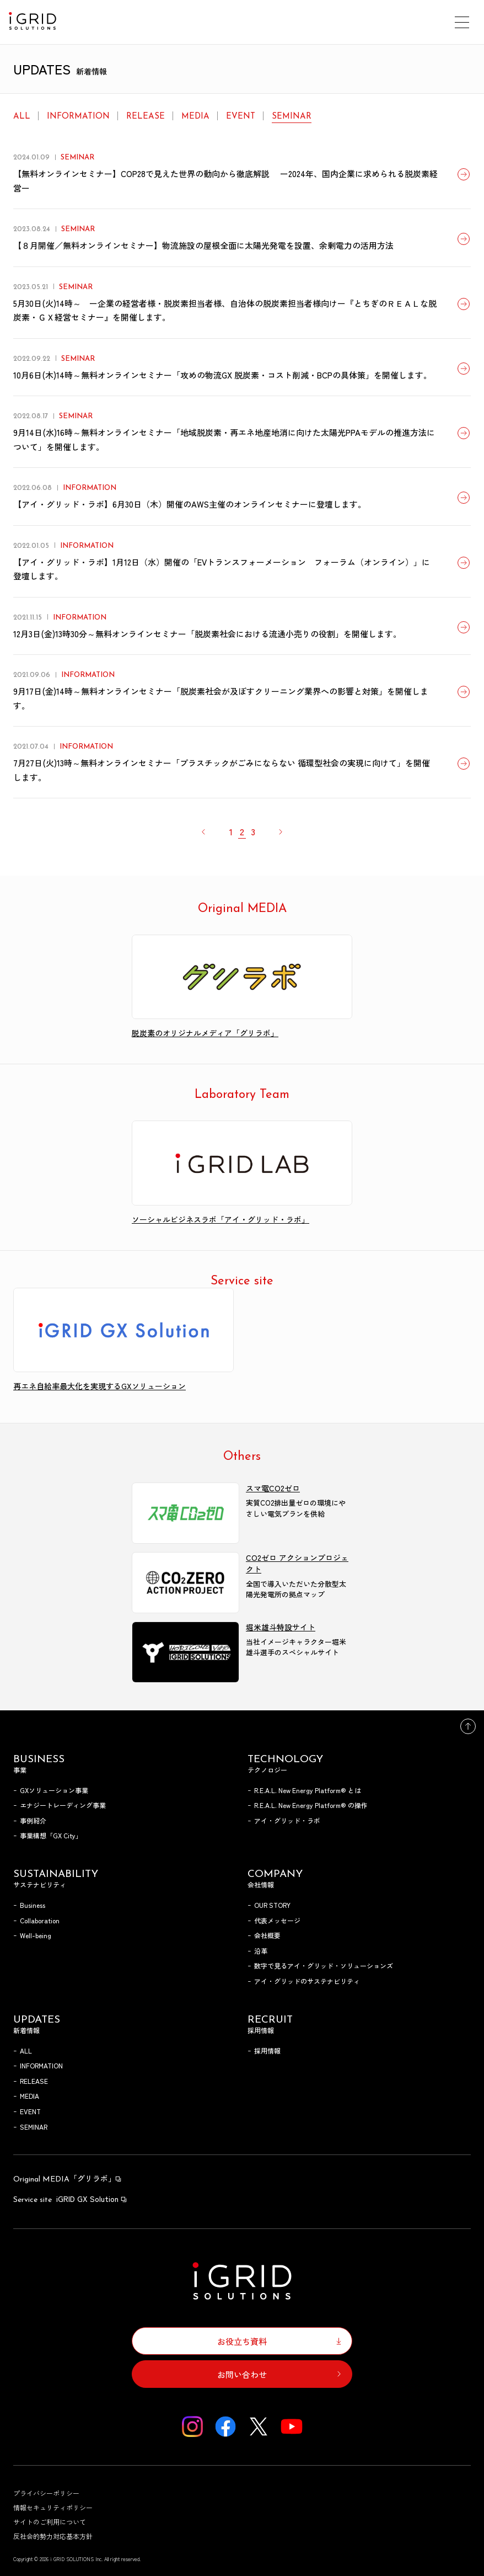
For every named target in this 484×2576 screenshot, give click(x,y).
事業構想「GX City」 (51, 1835)
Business (32, 1905)
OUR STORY (272, 1905)
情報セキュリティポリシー (53, 2507)
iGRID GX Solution (70, 2198)
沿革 (260, 1950)
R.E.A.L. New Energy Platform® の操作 (311, 1805)
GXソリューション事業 (54, 1790)
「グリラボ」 (67, 2178)
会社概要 (267, 1935)
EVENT (240, 117)
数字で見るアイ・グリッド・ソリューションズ (323, 1965)
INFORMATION (78, 117)
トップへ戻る (468, 1726)
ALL (21, 117)
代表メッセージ (277, 1920)
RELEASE (145, 117)
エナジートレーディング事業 (63, 1805)
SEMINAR (291, 117)
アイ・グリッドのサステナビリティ (307, 1981)
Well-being (35, 1935)
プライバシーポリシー (46, 2493)
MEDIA (195, 117)
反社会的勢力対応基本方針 (53, 2536)
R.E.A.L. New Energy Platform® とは (307, 1790)
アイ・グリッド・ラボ (287, 1820)
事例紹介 (33, 1820)
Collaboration (40, 1920)
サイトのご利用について (49, 2521)
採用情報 (267, 2050)
